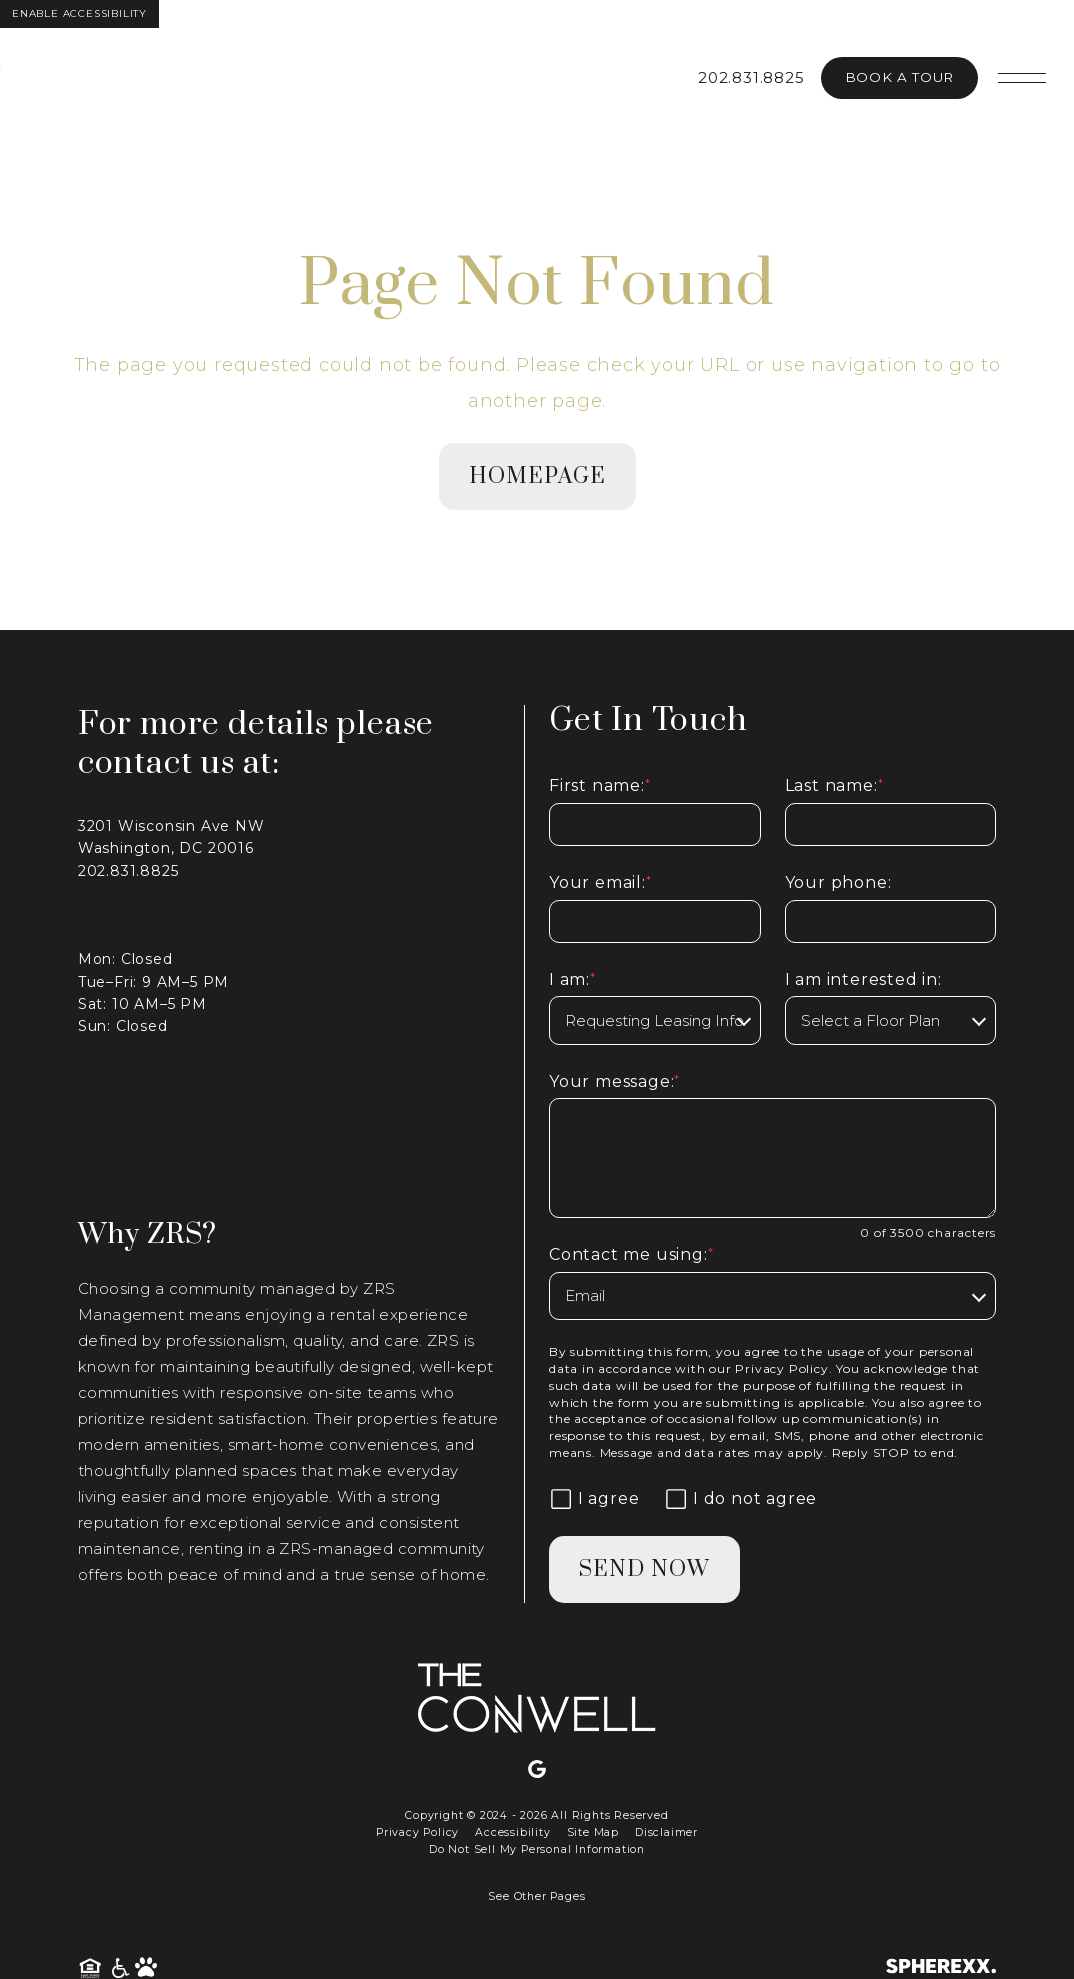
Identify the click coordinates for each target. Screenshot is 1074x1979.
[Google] (537, 1770)
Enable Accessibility (79, 13)
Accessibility (512, 1832)
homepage (537, 476)
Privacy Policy (781, 1368)
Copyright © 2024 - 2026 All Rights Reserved (536, 1815)
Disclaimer (666, 1832)
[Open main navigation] (1022, 78)
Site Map (593, 1832)
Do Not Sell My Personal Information (537, 1849)
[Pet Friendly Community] (146, 1968)
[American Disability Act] (121, 1968)
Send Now (644, 1569)
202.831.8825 (751, 77)
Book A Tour (899, 77)
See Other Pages (536, 1896)
